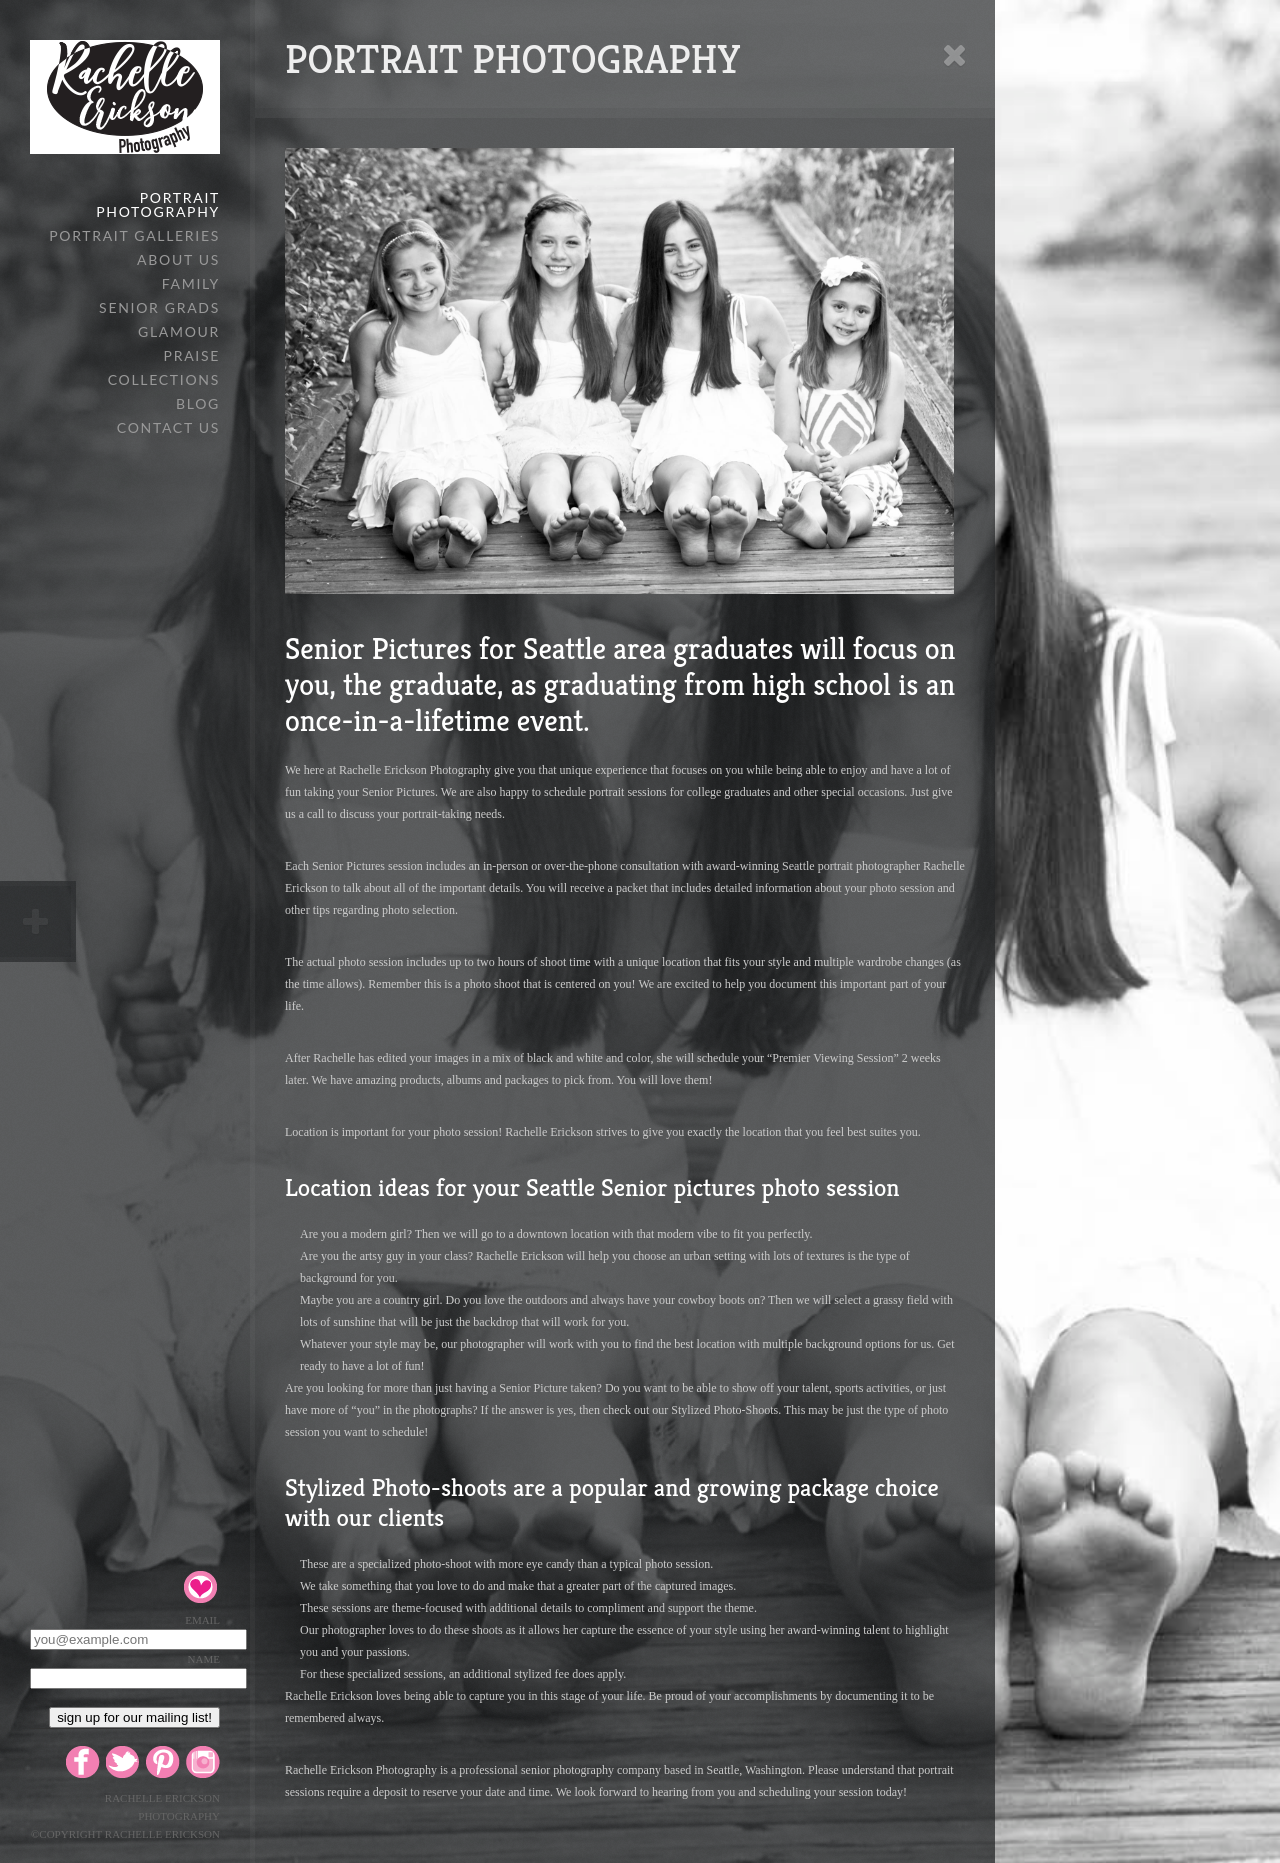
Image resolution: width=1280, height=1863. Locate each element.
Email (202, 1620)
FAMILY (191, 283)
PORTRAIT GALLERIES (134, 235)
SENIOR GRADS (159, 307)
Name (204, 1659)
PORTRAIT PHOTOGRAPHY (158, 204)
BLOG (198, 403)
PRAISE (192, 355)
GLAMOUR (179, 331)
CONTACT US (168, 427)
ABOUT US (178, 259)
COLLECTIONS (164, 379)
